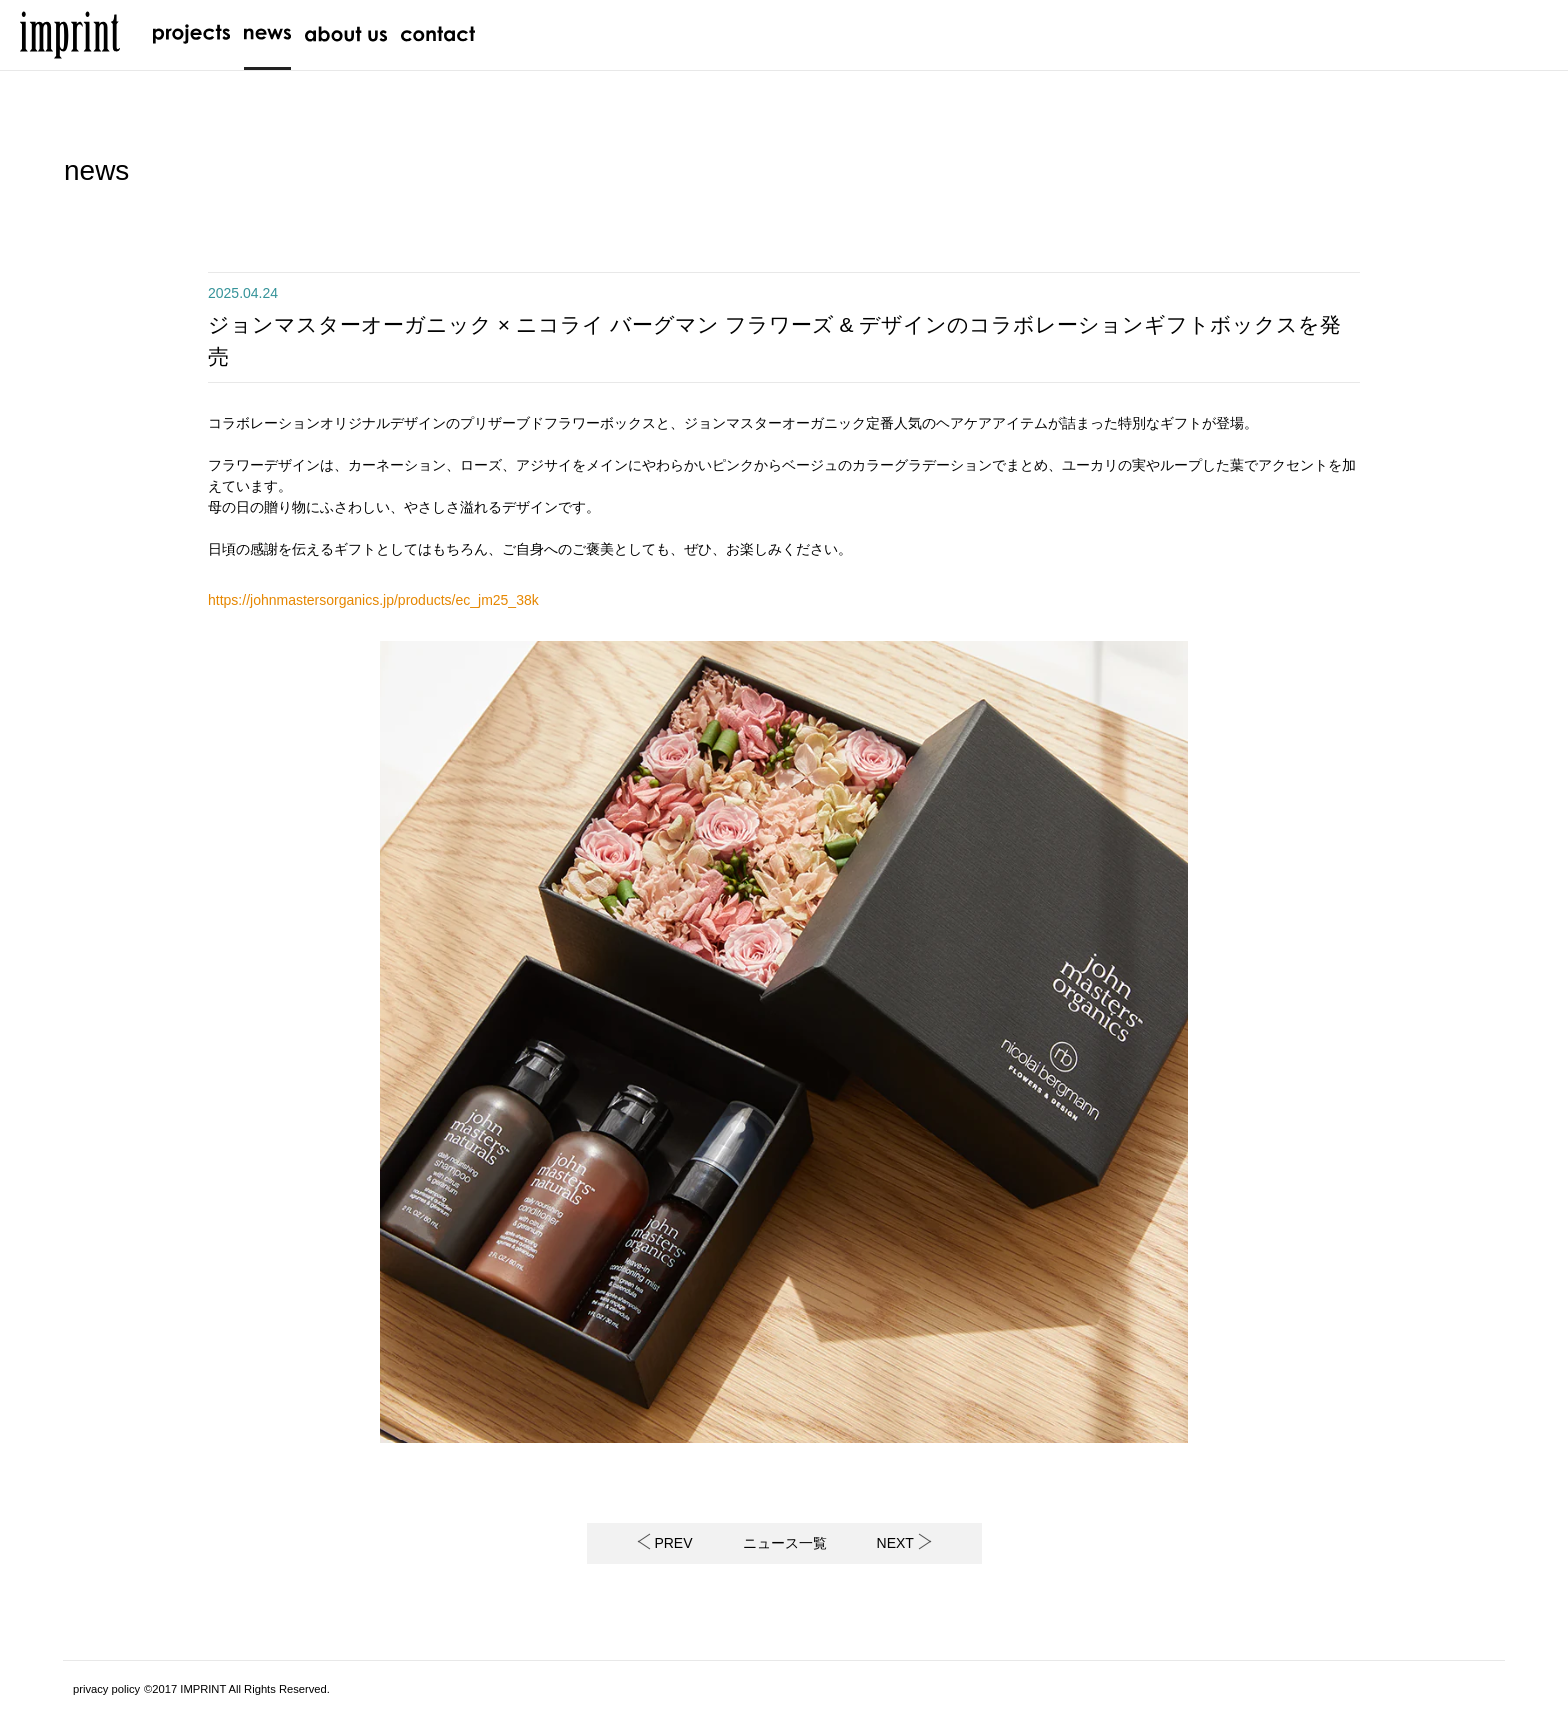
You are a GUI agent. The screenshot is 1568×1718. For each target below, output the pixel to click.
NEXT (904, 1543)
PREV (665, 1543)
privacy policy (106, 1689)
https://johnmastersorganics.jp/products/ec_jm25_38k (373, 600)
